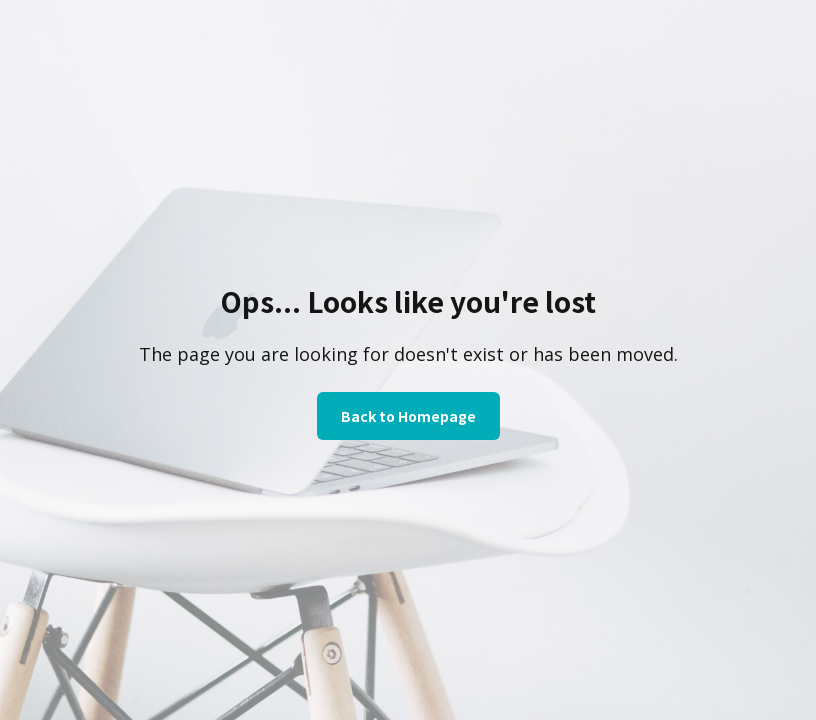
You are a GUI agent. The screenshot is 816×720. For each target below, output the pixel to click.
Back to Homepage (408, 416)
